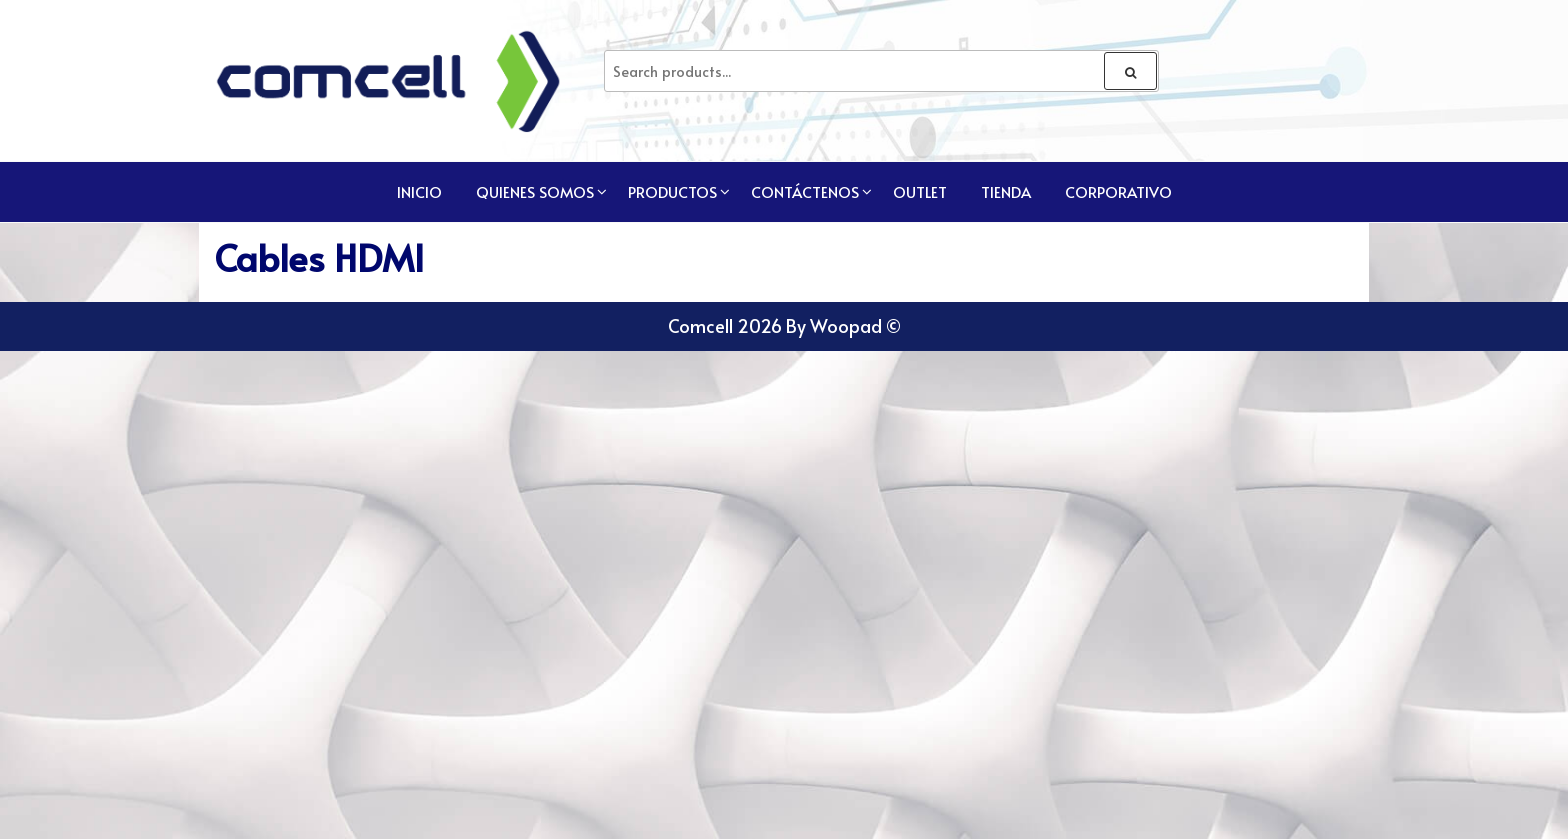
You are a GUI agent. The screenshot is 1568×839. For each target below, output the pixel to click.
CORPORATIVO (1118, 191)
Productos (672, 191)
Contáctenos (805, 191)
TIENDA (1006, 191)
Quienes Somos (535, 191)
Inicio (419, 191)
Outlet (920, 191)
